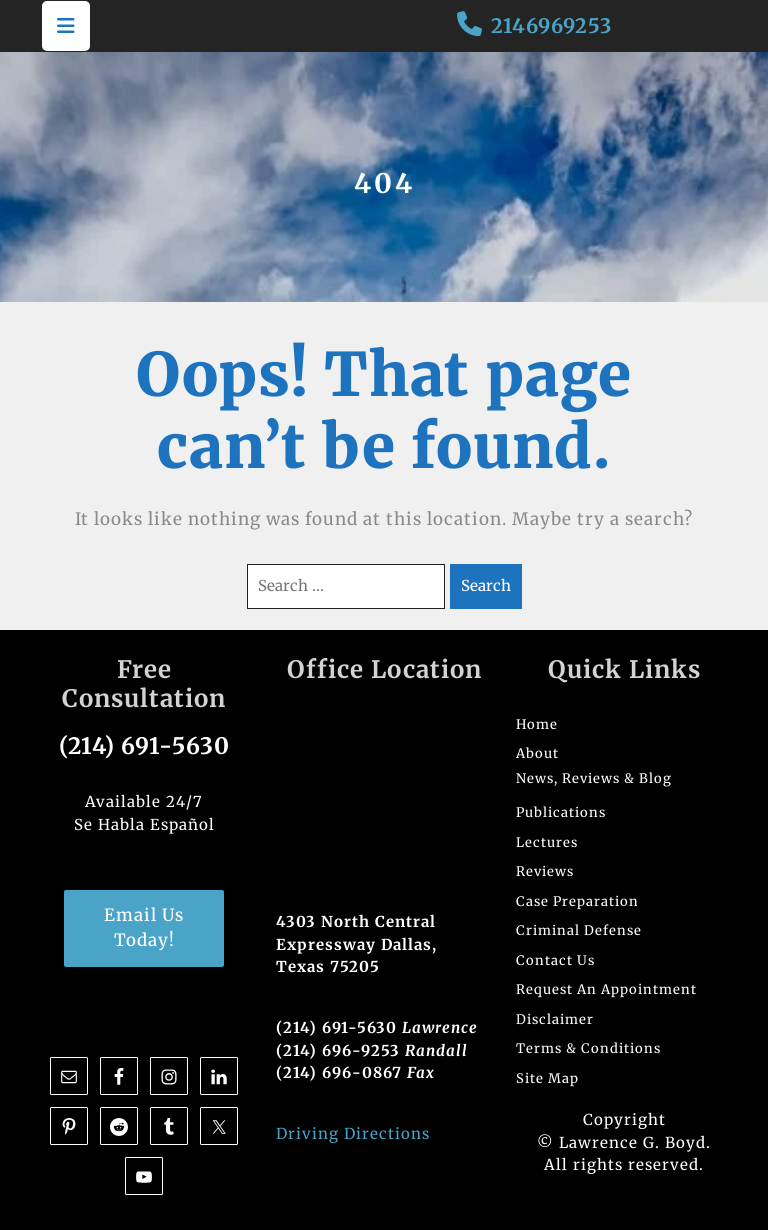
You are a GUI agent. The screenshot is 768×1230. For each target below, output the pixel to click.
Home (537, 724)
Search (486, 585)
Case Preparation (577, 901)
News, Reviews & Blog (594, 778)
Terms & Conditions (588, 1048)
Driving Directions (353, 1133)
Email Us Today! (144, 927)
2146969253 (551, 25)
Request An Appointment (606, 989)
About (537, 753)
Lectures (547, 842)
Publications (561, 812)
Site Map (547, 1078)
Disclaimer (555, 1019)
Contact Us (555, 960)
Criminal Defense (579, 930)
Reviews (545, 871)
